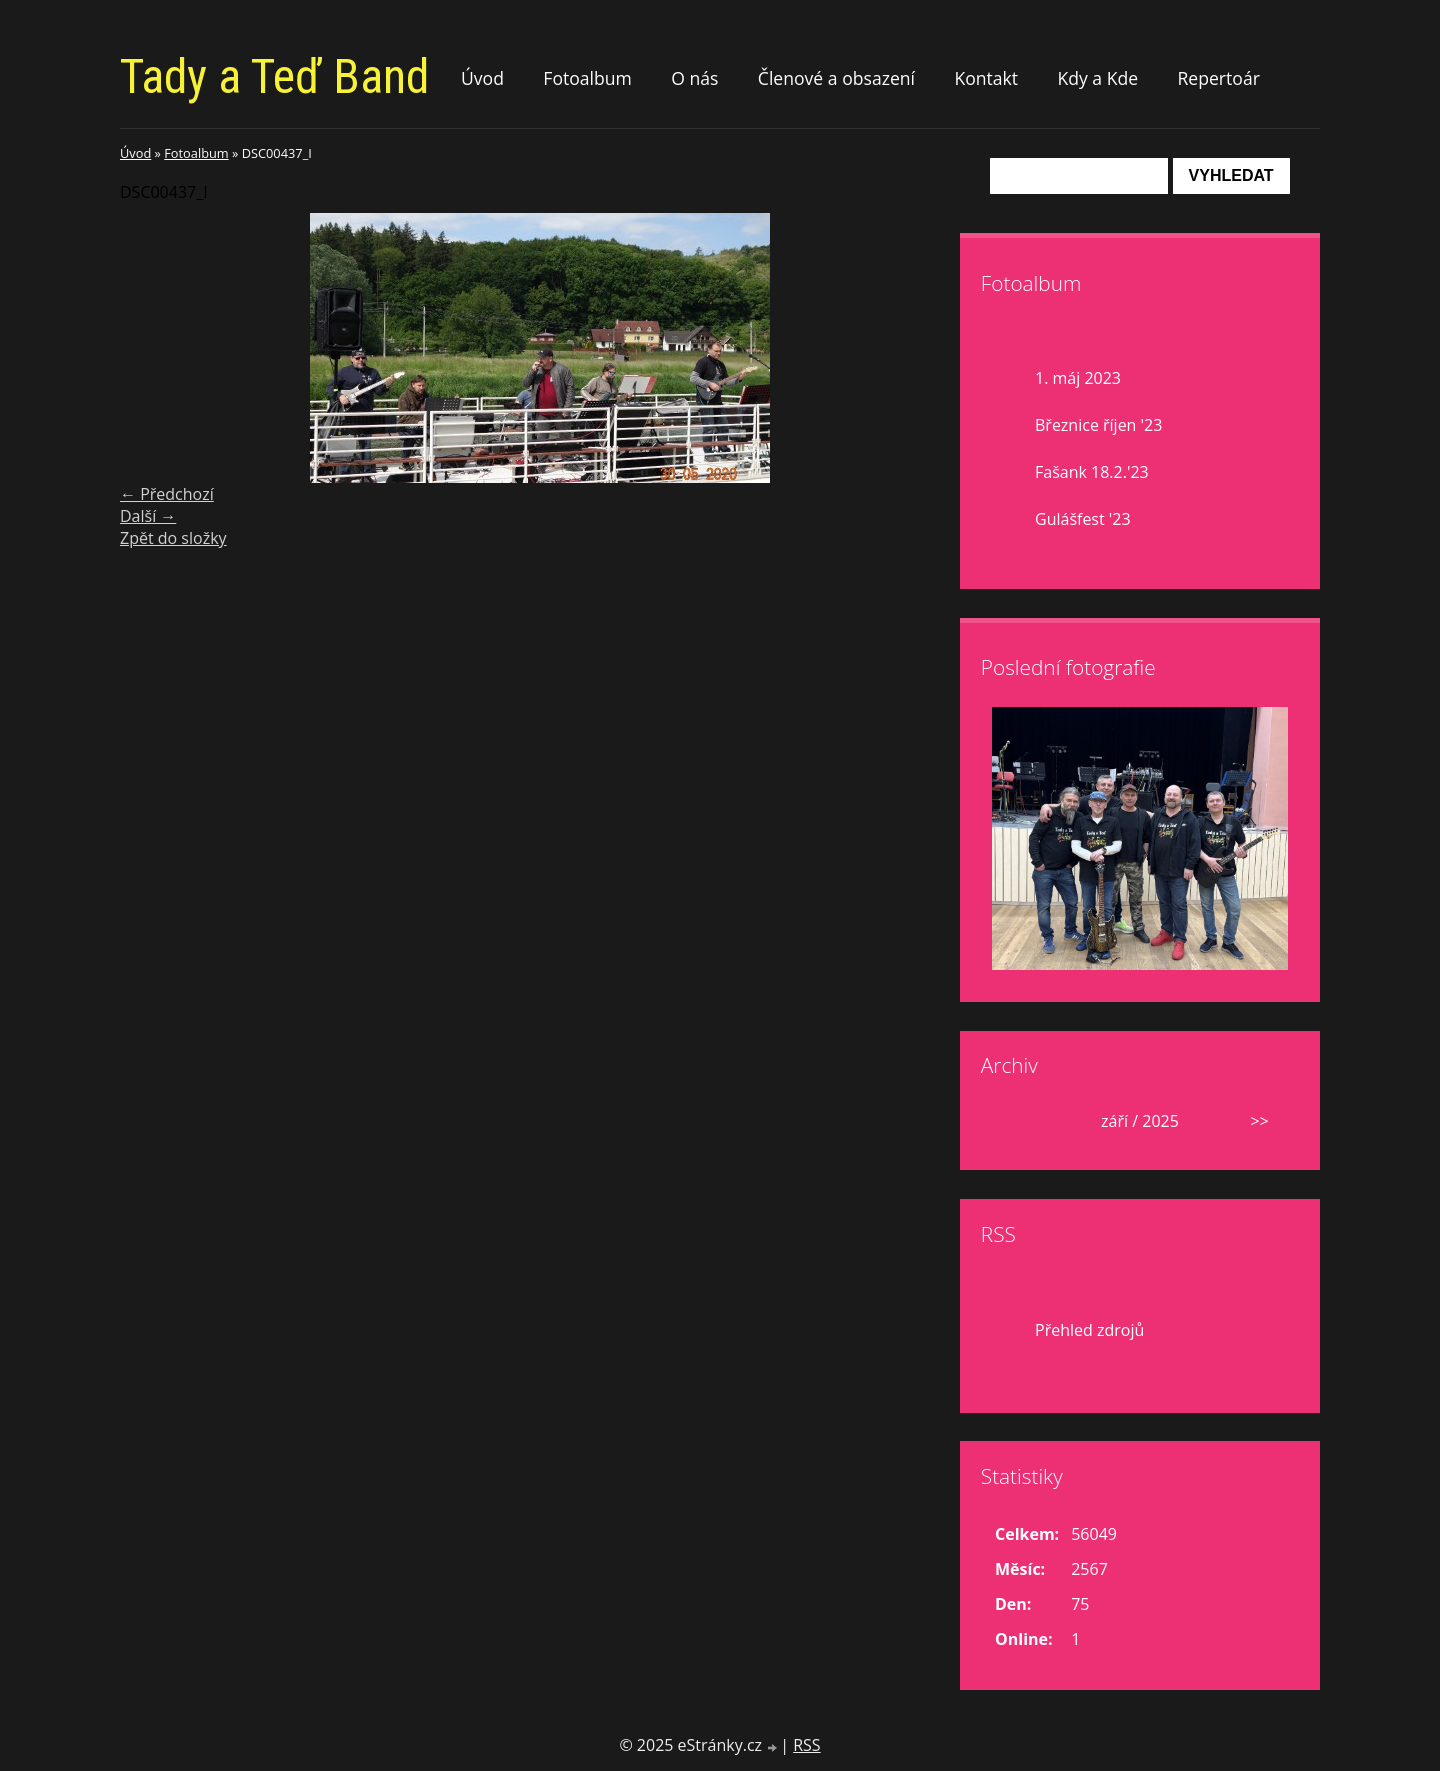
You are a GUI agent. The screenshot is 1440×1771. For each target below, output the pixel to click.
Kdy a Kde (1097, 78)
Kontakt (986, 78)
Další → (148, 516)
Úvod (482, 78)
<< (1020, 1121)
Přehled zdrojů (1089, 1330)
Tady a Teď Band (274, 76)
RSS (806, 1745)
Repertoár (1218, 78)
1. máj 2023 (1078, 378)
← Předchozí (167, 494)
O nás (694, 78)
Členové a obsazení (836, 78)
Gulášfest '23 (1083, 519)
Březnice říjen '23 (1098, 425)
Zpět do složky (173, 538)
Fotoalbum (587, 78)
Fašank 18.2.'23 (1092, 472)
